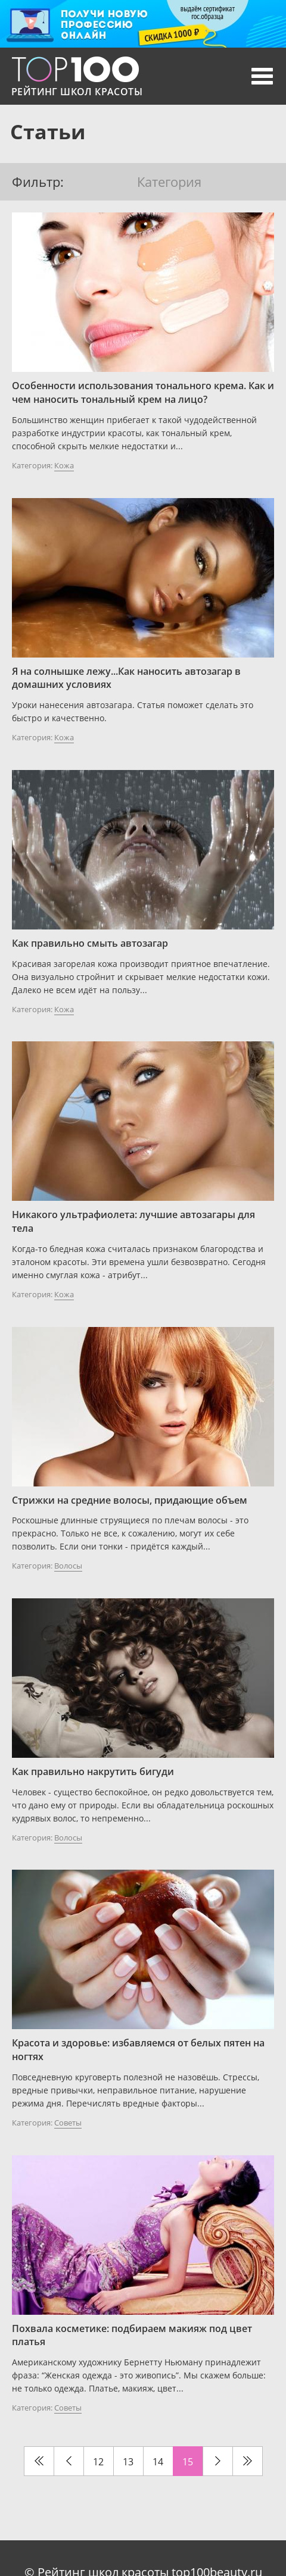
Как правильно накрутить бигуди (93, 1771)
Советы (68, 2122)
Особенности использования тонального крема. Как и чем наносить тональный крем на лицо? (143, 392)
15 (187, 2461)
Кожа (64, 465)
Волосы (68, 1565)
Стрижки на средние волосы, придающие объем (129, 1500)
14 (158, 2461)
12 (98, 2461)
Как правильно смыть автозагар (90, 943)
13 (128, 2461)
